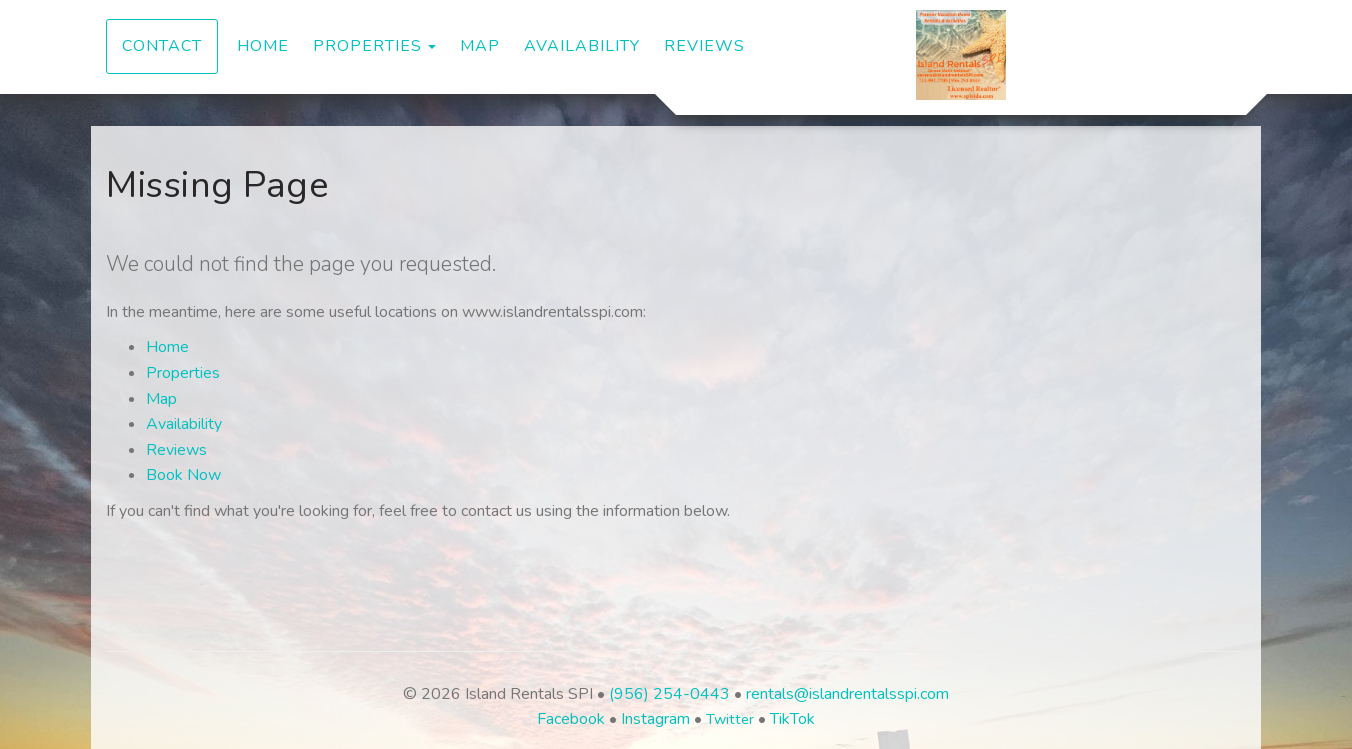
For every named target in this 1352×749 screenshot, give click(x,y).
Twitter (730, 719)
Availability (582, 46)
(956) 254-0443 (669, 694)
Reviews (704, 46)
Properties (367, 46)
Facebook (571, 719)
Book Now (183, 475)
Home (263, 46)
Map (480, 46)
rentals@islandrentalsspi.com (847, 694)
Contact (162, 46)
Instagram (655, 719)
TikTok (792, 719)
